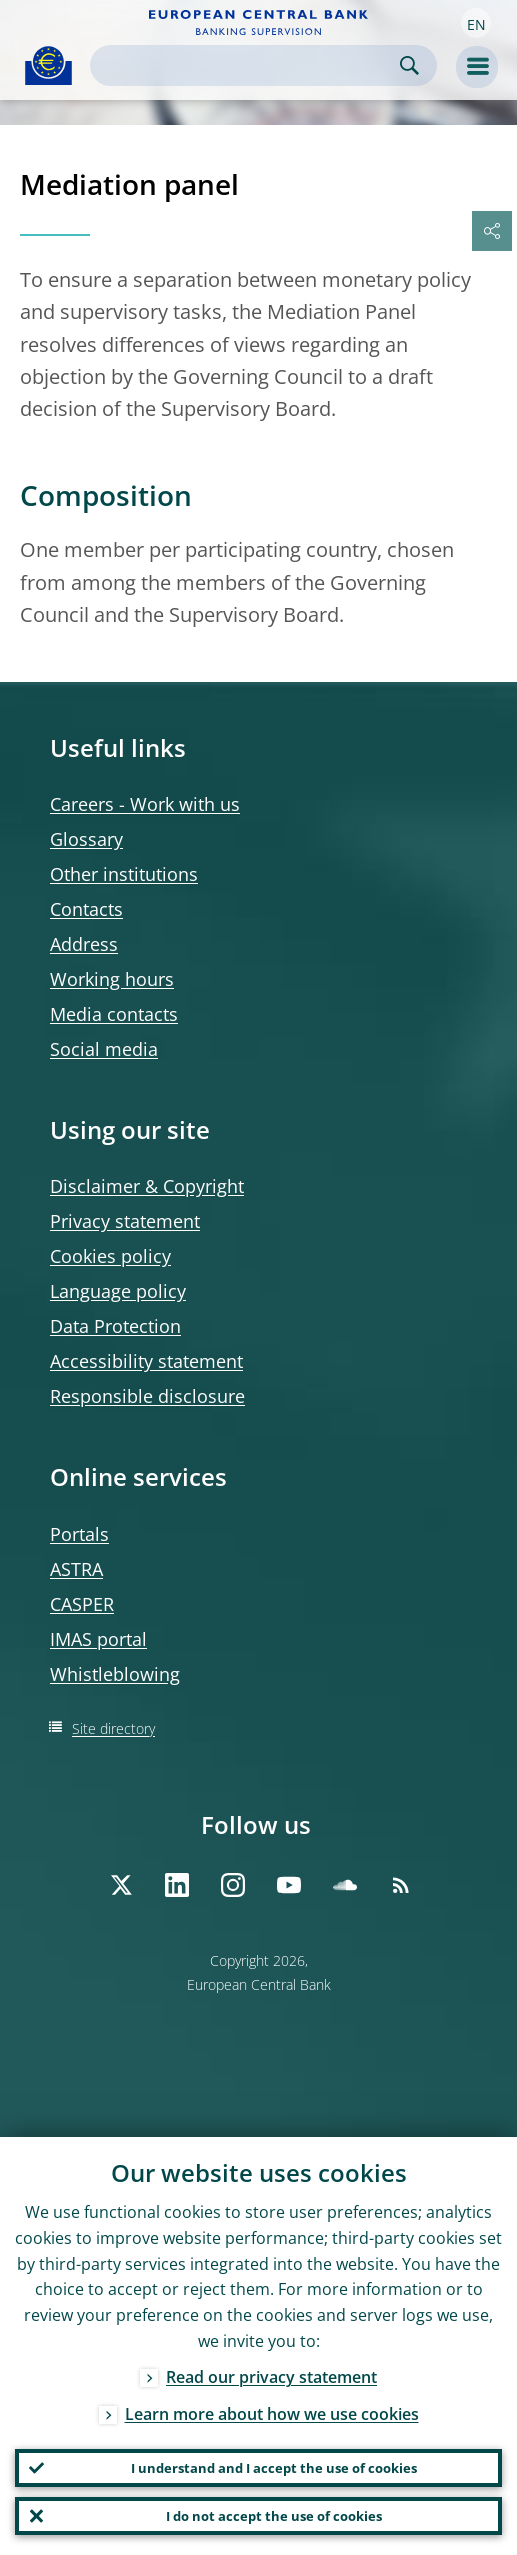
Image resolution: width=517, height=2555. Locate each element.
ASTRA (76, 1569)
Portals (79, 1534)
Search (409, 65)
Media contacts (114, 1014)
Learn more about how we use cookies (272, 2414)
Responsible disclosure (147, 1396)
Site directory (113, 1728)
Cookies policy (110, 1256)
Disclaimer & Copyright (147, 1186)
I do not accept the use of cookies (274, 2516)
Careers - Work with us (145, 804)
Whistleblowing (115, 1674)
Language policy (118, 1291)
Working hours (112, 979)
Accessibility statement (146, 1361)
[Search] (247, 65)
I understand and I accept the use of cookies (274, 2468)
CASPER (82, 1604)
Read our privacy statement (271, 2377)
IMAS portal (98, 1639)
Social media (104, 1049)
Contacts (86, 909)
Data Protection (115, 1326)
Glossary (86, 839)
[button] (476, 23)
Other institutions (124, 874)
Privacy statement (125, 1221)
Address (84, 944)
